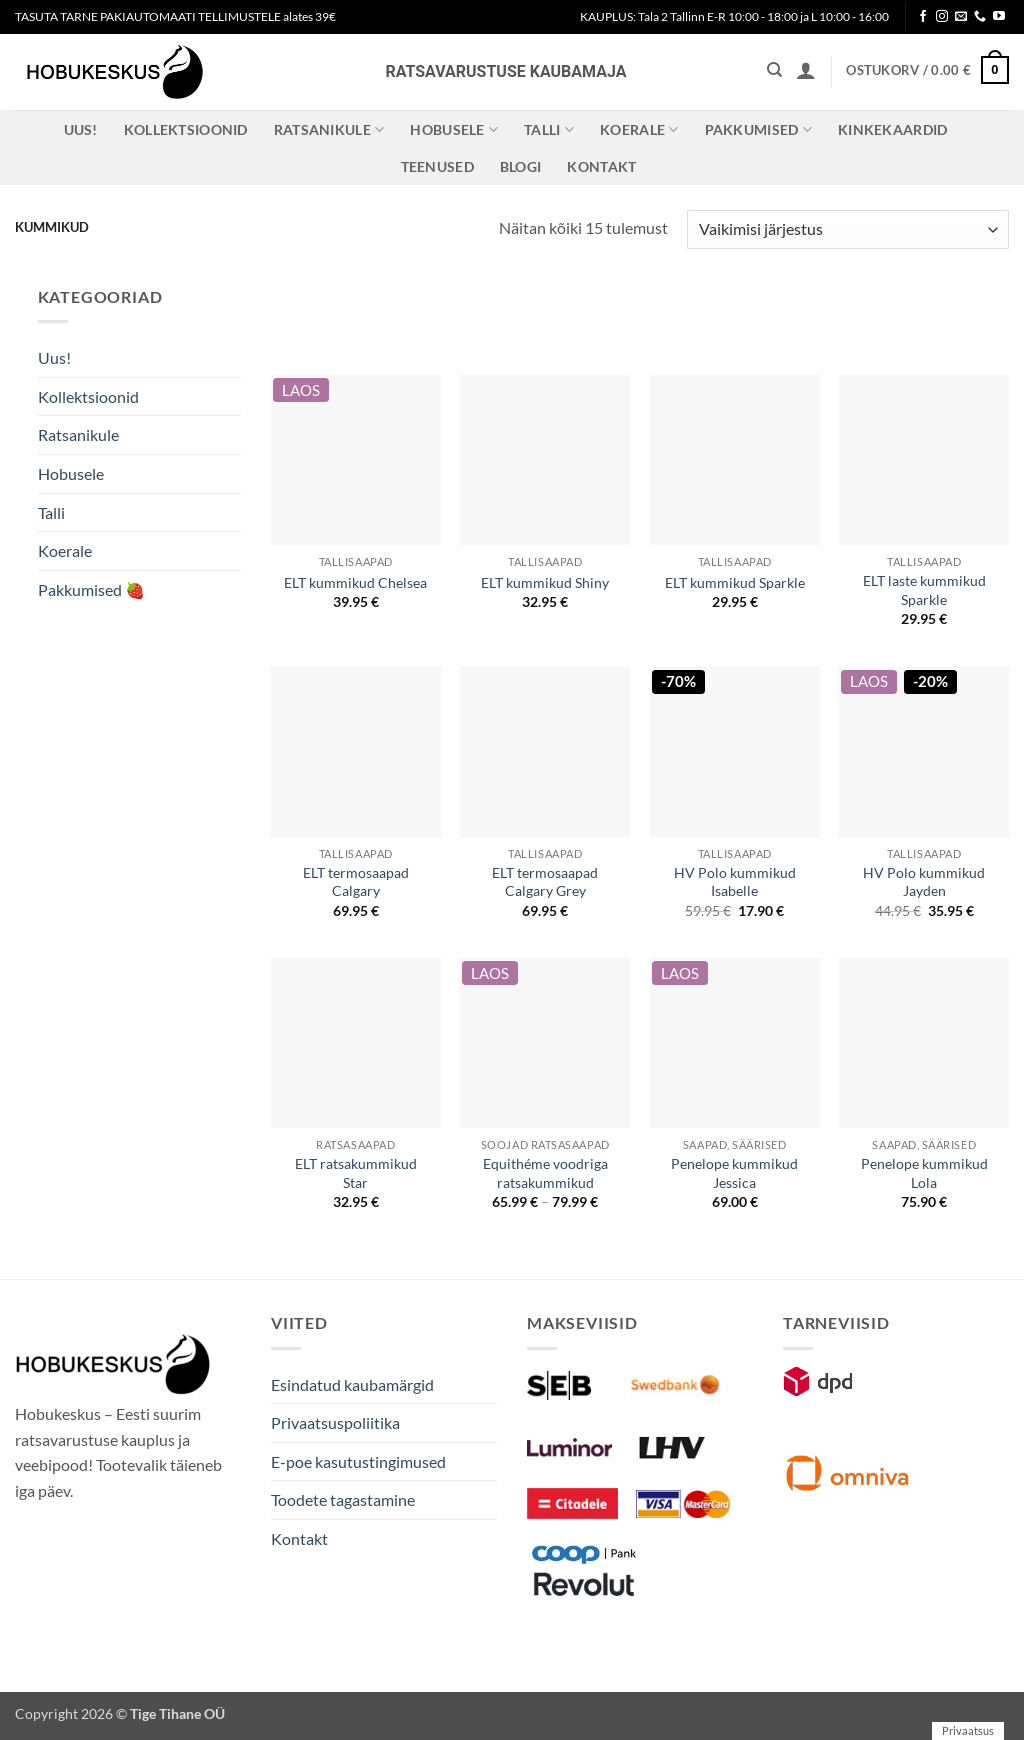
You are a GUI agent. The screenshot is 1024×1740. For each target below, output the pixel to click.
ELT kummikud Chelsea (355, 582)
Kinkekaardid (892, 129)
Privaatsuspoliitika (335, 1422)
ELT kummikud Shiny (545, 582)
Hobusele (454, 129)
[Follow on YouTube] (999, 17)
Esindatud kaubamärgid (352, 1384)
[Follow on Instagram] (942, 17)
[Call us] (980, 17)
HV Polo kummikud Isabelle (735, 882)
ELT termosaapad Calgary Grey (545, 882)
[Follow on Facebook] (923, 17)
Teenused (437, 166)
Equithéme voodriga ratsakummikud (545, 1173)
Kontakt (601, 166)
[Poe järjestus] (848, 229)
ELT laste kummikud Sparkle (924, 590)
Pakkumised (758, 129)
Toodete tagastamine (343, 1499)
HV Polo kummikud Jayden (924, 882)
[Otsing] (774, 70)
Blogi (520, 166)
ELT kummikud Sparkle (735, 582)
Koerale (639, 129)
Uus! (81, 129)
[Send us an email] (961, 17)
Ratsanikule (329, 129)
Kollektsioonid (186, 129)
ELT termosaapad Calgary (356, 882)
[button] (806, 70)
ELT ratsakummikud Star (356, 1173)
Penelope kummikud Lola (924, 1173)
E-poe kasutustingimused (358, 1461)
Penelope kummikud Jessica (734, 1173)
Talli (549, 129)
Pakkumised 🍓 (91, 589)
